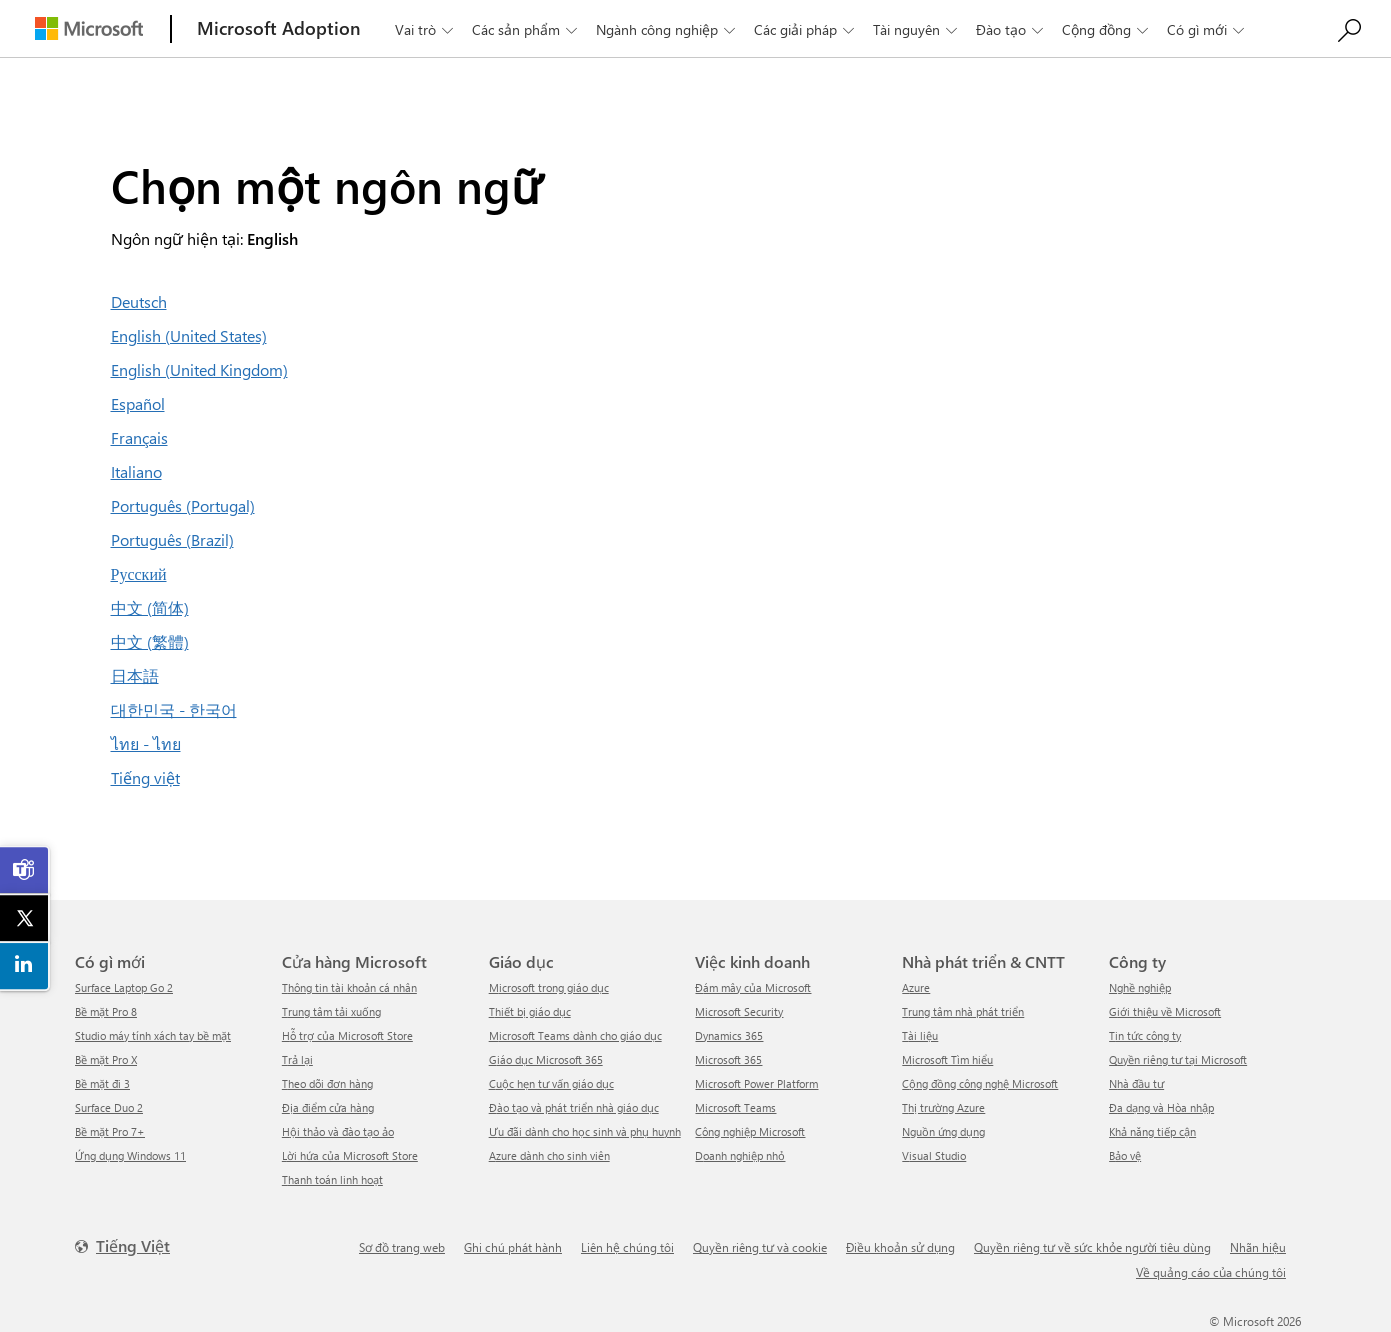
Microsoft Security (739, 1011)
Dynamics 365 (729, 1035)
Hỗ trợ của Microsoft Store (347, 1035)
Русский (139, 573)
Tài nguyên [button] (917, 29)
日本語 (135, 675)
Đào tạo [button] (1011, 29)
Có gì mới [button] (1207, 29)
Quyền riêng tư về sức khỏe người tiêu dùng (1092, 1247)
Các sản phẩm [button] (526, 29)
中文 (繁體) (150, 641)
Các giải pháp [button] (806, 29)
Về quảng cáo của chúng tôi (1211, 1272)
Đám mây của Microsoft (753, 987)
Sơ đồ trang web (402, 1247)
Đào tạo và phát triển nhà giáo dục (574, 1107)
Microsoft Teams (735, 1107)
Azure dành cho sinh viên (549, 1155)
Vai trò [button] (426, 29)
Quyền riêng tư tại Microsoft (1178, 1059)
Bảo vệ (1125, 1155)
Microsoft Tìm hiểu (947, 1059)
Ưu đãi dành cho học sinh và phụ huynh (585, 1131)
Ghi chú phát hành (513, 1247)
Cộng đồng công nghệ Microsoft (980, 1083)
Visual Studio (934, 1155)
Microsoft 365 (728, 1059)
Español (138, 403)
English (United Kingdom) (199, 369)
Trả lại (297, 1059)
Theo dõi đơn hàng (327, 1083)
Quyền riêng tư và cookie (760, 1247)
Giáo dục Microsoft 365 (546, 1059)
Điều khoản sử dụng (900, 1247)
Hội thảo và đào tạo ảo (338, 1131)
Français (139, 437)
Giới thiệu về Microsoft (1165, 1011)
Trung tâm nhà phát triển (963, 1011)
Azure (916, 987)
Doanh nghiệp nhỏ (740, 1155)
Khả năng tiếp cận (1152, 1131)
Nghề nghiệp (1140, 987)
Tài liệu (920, 1035)
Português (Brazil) (172, 539)
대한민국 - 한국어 (174, 709)
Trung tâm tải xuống (331, 1011)
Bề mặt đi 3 (102, 1083)
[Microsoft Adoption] (279, 28)
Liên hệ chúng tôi (627, 1247)
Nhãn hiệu (1258, 1247)
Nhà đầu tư (1136, 1083)
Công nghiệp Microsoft (750, 1131)
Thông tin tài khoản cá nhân (349, 987)
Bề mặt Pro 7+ (110, 1131)
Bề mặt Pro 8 (106, 1011)
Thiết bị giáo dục (530, 1011)
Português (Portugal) (183, 505)
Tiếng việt (145, 777)
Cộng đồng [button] (1107, 29)
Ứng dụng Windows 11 (130, 1155)
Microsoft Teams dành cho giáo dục (575, 1035)
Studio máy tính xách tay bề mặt (153, 1035)
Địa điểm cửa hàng (328, 1107)
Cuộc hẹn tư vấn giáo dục (551, 1083)
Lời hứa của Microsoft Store (350, 1155)
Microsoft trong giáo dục (549, 987)
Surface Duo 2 (109, 1107)
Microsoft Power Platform (756, 1083)
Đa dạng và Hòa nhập (1161, 1107)
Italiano (136, 471)
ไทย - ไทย (146, 743)
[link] (25, 870)
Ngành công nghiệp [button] (667, 29)
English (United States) (189, 335)
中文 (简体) (150, 607)
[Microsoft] (89, 28)
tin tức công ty (1145, 1035)
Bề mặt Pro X (106, 1059)
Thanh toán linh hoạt (332, 1179)
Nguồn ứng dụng (943, 1131)
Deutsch (139, 301)
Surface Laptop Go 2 (124, 987)
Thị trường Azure (943, 1107)
